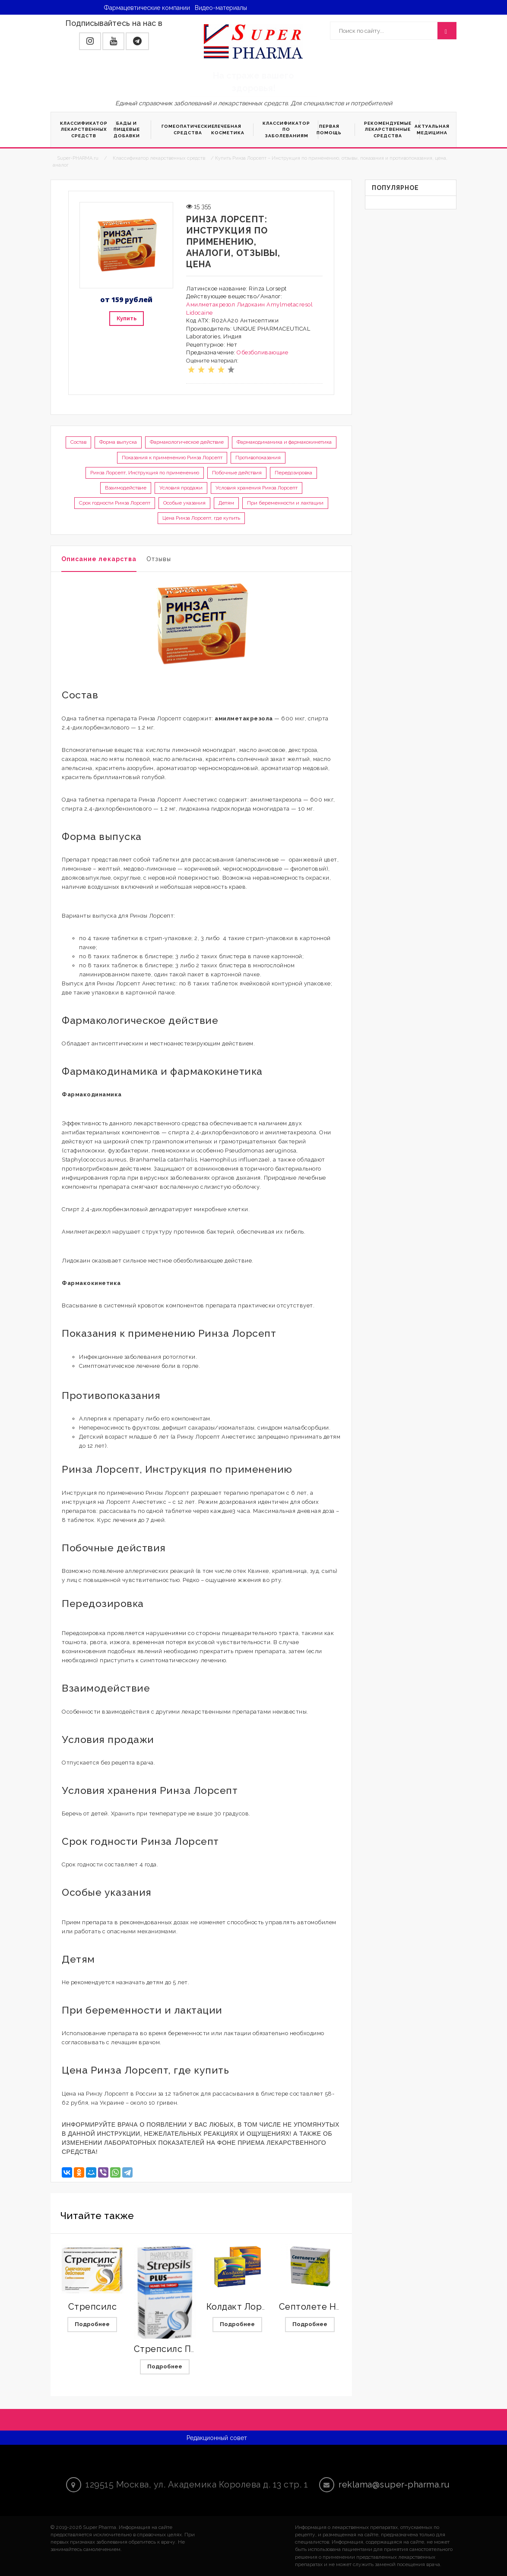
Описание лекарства (98, 559)
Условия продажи (181, 488)
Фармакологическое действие (187, 442)
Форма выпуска (118, 442)
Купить (126, 318)
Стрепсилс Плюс (171, 2349)
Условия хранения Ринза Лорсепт (256, 488)
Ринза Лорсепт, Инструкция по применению (144, 473)
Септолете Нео (313, 2306)
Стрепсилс (92, 2306)
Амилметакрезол (210, 304)
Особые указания (184, 503)
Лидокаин (251, 304)
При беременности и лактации (285, 503)
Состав (78, 442)
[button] (90, 41)
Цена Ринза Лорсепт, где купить (201, 518)
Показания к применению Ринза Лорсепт (172, 458)
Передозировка (293, 473)
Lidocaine (199, 312)
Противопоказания (258, 458)
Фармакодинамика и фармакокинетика (284, 442)
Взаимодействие (125, 488)
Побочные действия (237, 473)
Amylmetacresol (289, 304)
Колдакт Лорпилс (244, 2306)
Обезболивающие (262, 352)
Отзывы (158, 559)
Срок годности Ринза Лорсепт (114, 503)
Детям (226, 503)
